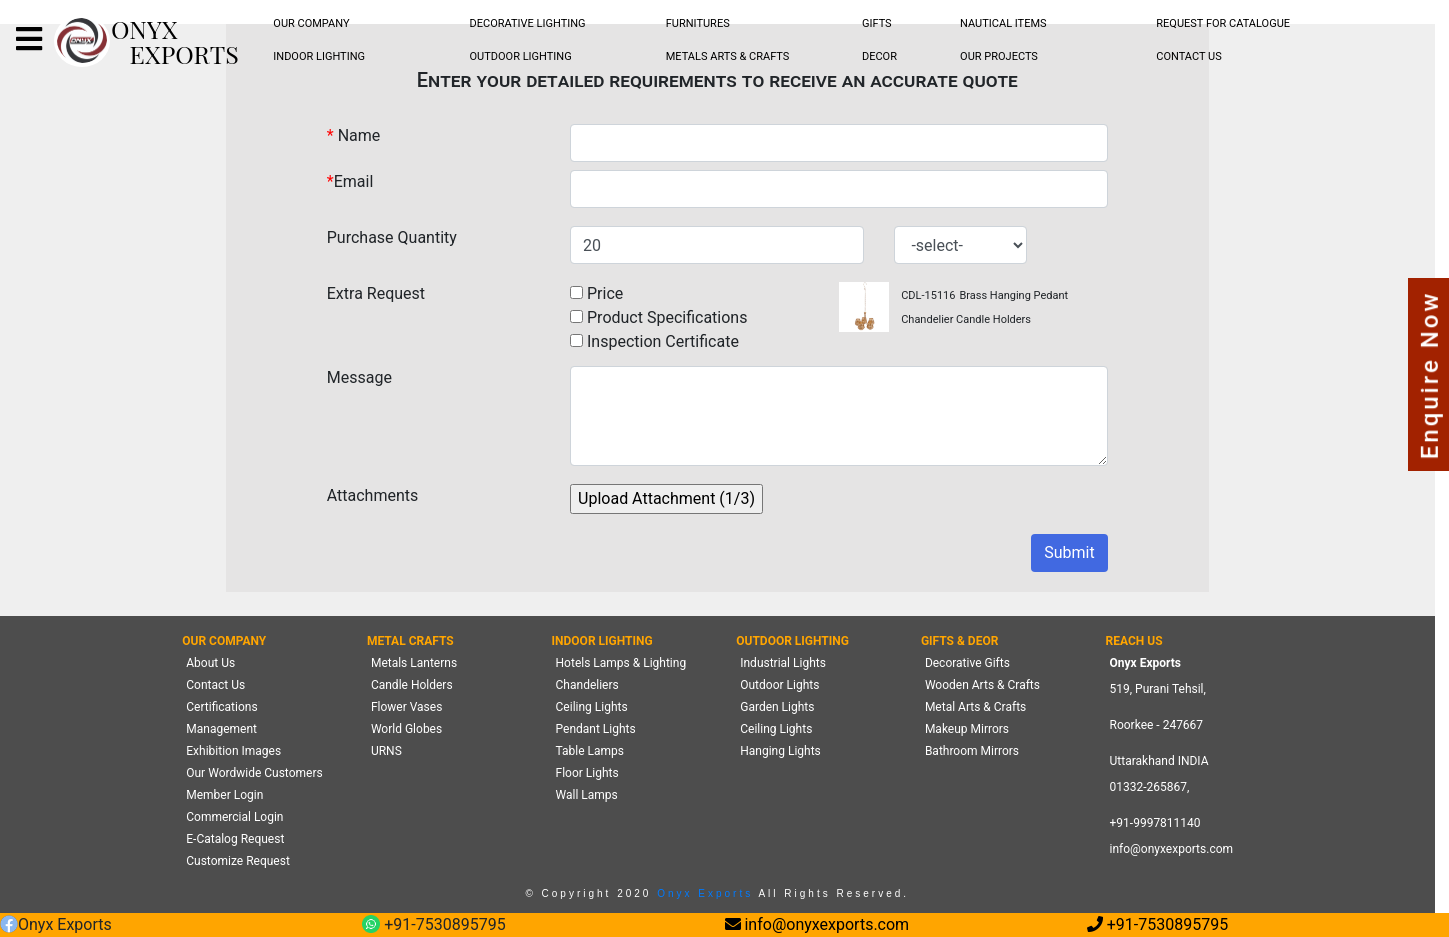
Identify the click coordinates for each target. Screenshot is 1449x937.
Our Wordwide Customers (254, 773)
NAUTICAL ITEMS (1003, 23)
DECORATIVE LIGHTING (528, 23)
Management (221, 729)
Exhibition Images (233, 751)
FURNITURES (698, 23)
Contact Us (215, 685)
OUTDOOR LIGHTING (521, 56)
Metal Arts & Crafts (975, 707)
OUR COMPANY (311, 23)
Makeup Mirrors (967, 729)
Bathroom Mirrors (972, 751)
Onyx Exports (702, 893)
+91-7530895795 (433, 925)
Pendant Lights (596, 729)
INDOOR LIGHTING (319, 56)
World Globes (406, 729)
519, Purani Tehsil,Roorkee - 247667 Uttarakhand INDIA (1159, 725)
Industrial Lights (783, 663)
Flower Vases (406, 707)
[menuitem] (312, 24)
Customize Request (238, 861)
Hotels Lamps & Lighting (621, 663)
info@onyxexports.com (1172, 849)
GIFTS (877, 23)
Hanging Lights (780, 751)
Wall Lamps (587, 795)
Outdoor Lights (779, 685)
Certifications (221, 707)
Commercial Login (234, 817)
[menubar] (312, 24)
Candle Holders (412, 685)
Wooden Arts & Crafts (982, 685)
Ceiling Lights (592, 707)
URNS (386, 751)
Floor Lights (587, 773)
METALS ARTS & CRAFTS (728, 56)
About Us (210, 663)
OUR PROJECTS (999, 56)
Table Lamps (590, 751)
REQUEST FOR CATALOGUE (1223, 23)
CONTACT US (1188, 56)
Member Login (224, 795)
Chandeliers (587, 685)
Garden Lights (777, 707)
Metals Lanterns (414, 663)
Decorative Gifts (967, 663)
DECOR (879, 56)
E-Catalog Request (235, 839)
